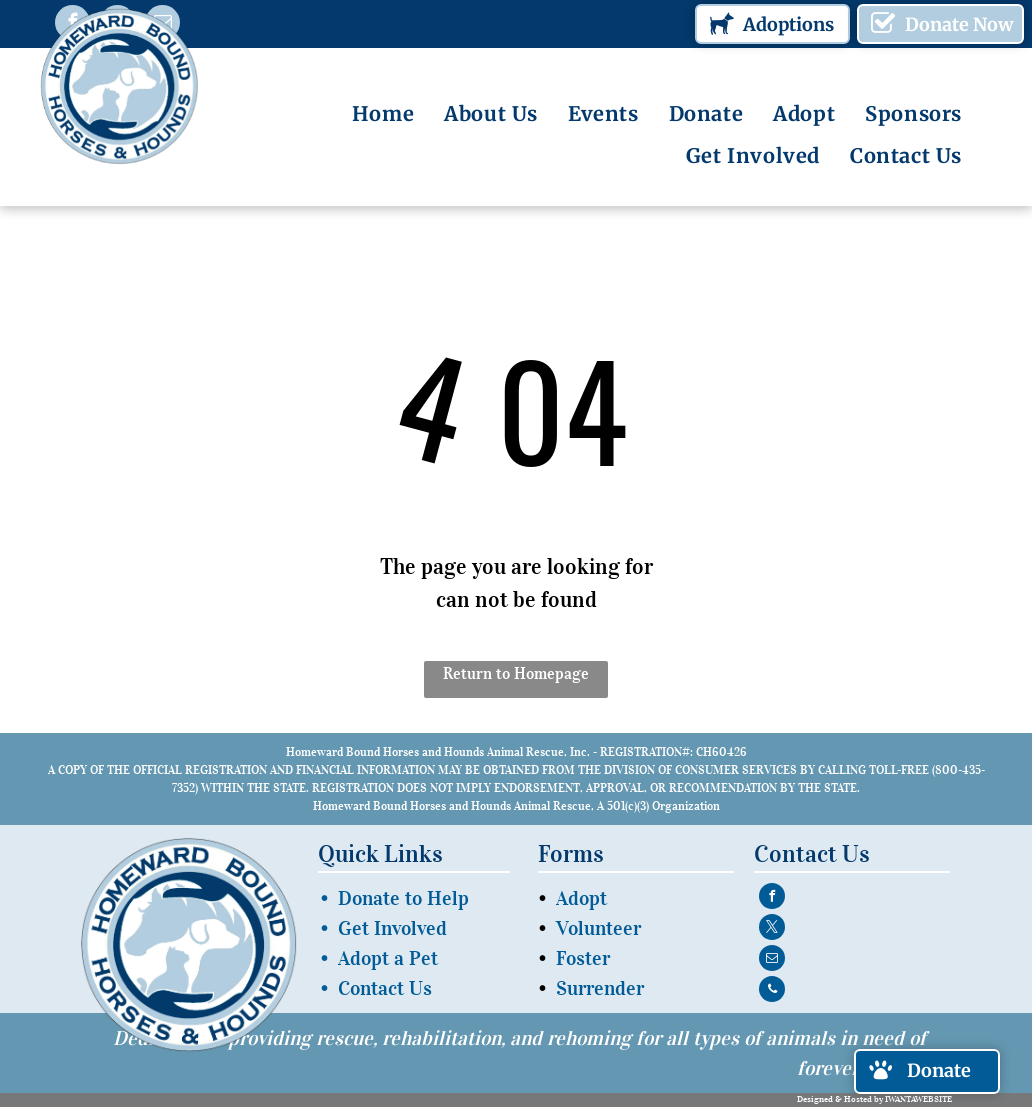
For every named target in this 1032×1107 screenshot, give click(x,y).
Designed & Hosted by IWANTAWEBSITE (874, 1099)
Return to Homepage (516, 673)
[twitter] (772, 929)
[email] (772, 960)
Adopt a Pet (388, 958)
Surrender (600, 988)
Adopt (581, 898)
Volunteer (598, 928)
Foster (583, 958)
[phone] (772, 991)
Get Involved (392, 928)
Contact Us (385, 988)
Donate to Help (403, 898)
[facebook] (772, 898)
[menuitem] (383, 114)
